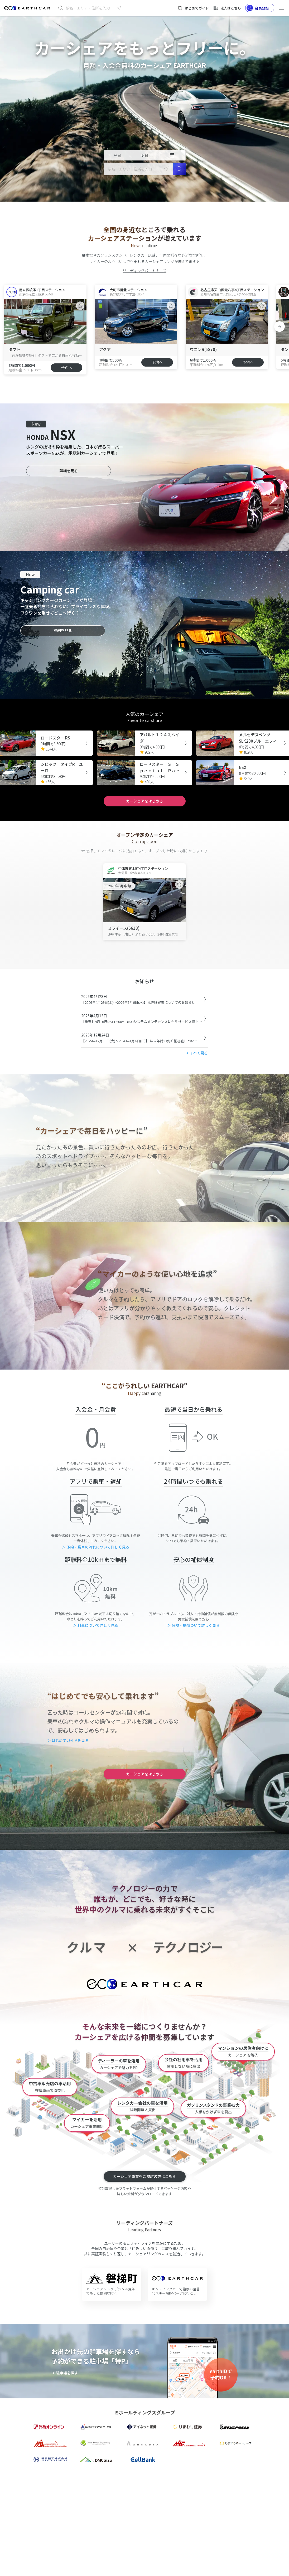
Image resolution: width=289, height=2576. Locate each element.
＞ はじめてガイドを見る (68, 1740)
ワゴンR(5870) (203, 349)
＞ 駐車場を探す (64, 2372)
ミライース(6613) (123, 928)
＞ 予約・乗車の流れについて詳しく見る (95, 1547)
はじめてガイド (193, 8)
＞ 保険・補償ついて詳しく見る (193, 1625)
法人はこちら (227, 8)
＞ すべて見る (196, 1052)
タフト (14, 349)
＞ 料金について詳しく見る (95, 1625)
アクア (105, 349)
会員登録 (258, 8)
